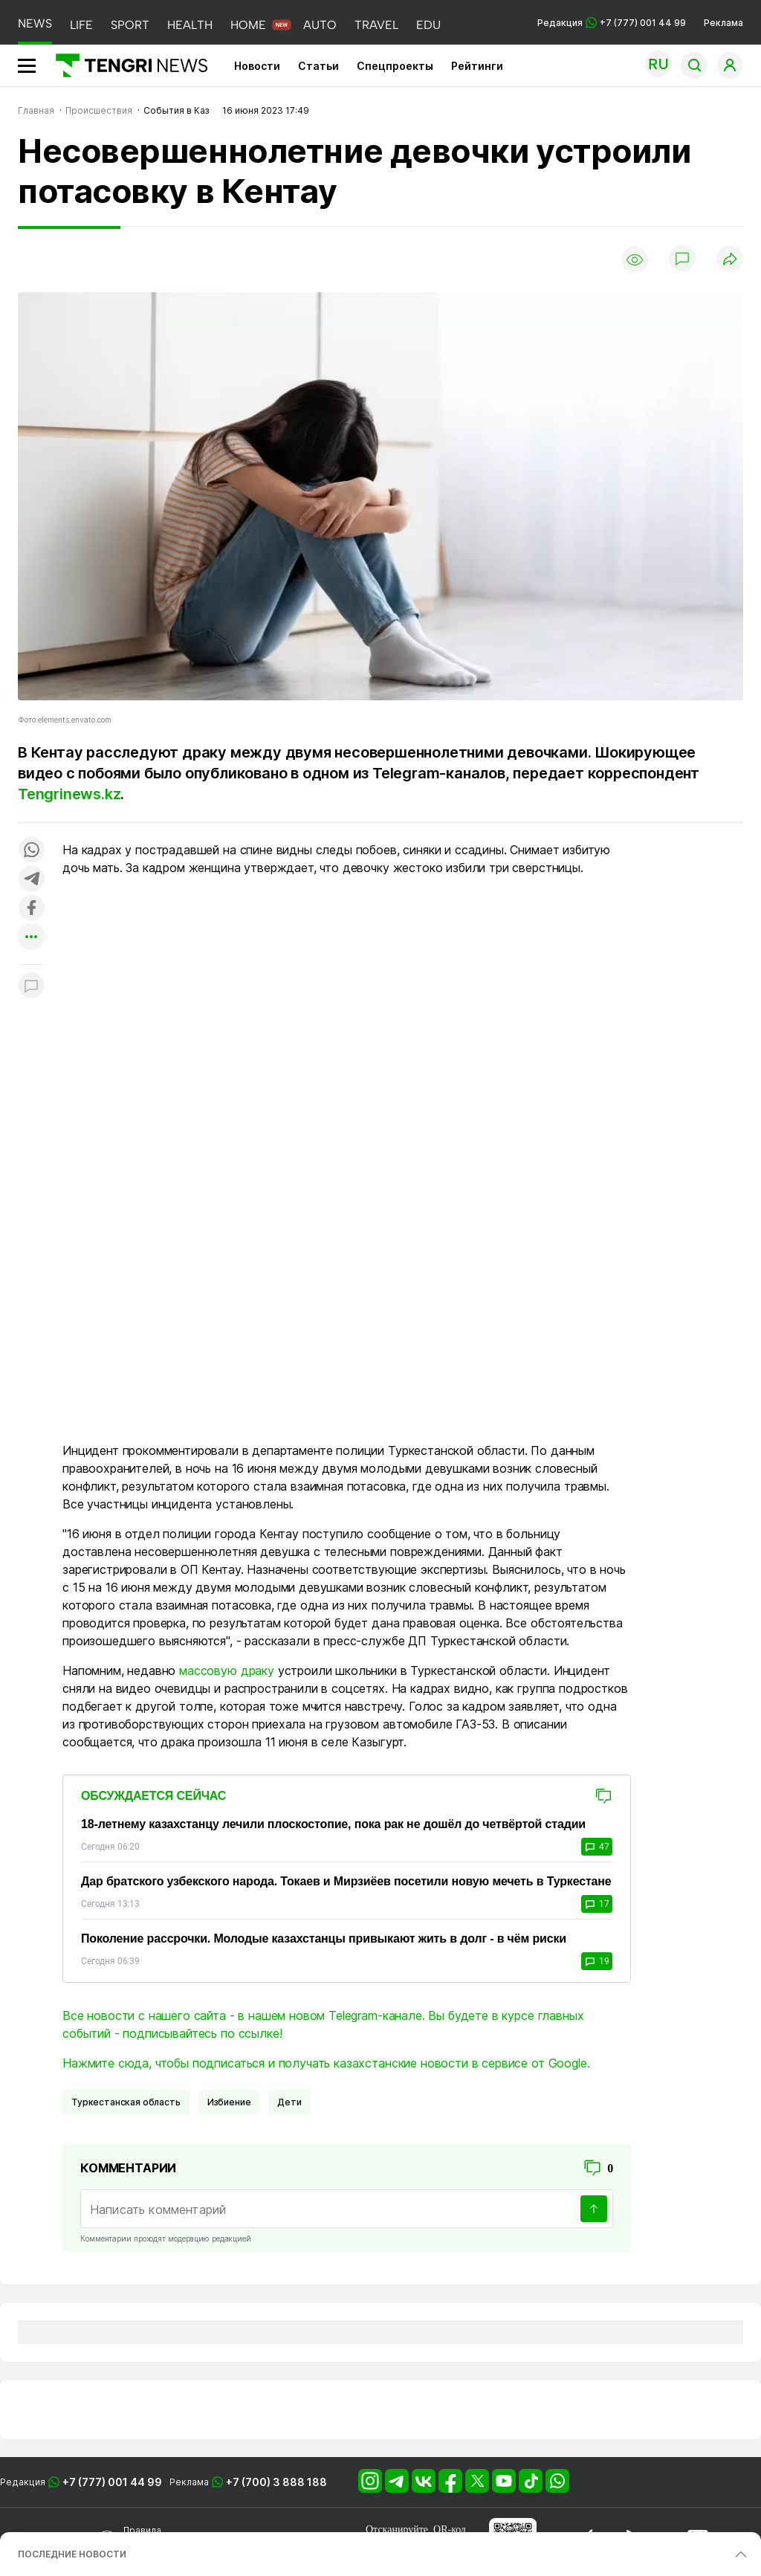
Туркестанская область (126, 2102)
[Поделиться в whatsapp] (31, 850)
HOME (248, 25)
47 (596, 1847)
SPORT (130, 25)
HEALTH (190, 25)
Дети (289, 2102)
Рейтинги (477, 65)
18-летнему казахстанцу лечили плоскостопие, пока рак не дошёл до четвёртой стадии (333, 1824)
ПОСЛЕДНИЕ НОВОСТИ (72, 2554)
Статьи (318, 65)
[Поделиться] (729, 259)
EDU (428, 25)
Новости (257, 65)
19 (596, 1961)
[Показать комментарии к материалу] (31, 986)
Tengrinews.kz (69, 794)
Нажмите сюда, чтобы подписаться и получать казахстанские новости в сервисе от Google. (325, 2063)
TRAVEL (376, 25)
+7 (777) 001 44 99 (112, 2482)
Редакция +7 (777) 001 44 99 (611, 22)
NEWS (35, 23)
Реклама (723, 22)
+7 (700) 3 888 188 (276, 2482)
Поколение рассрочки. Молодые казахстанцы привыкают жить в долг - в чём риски (323, 1938)
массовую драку (226, 1670)
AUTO (320, 25)
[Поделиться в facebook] (31, 908)
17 (596, 1904)
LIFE (81, 25)
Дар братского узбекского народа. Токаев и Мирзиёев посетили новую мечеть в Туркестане (346, 1881)
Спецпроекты (395, 65)
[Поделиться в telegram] (31, 879)
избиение (229, 2102)
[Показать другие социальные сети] (31, 937)
